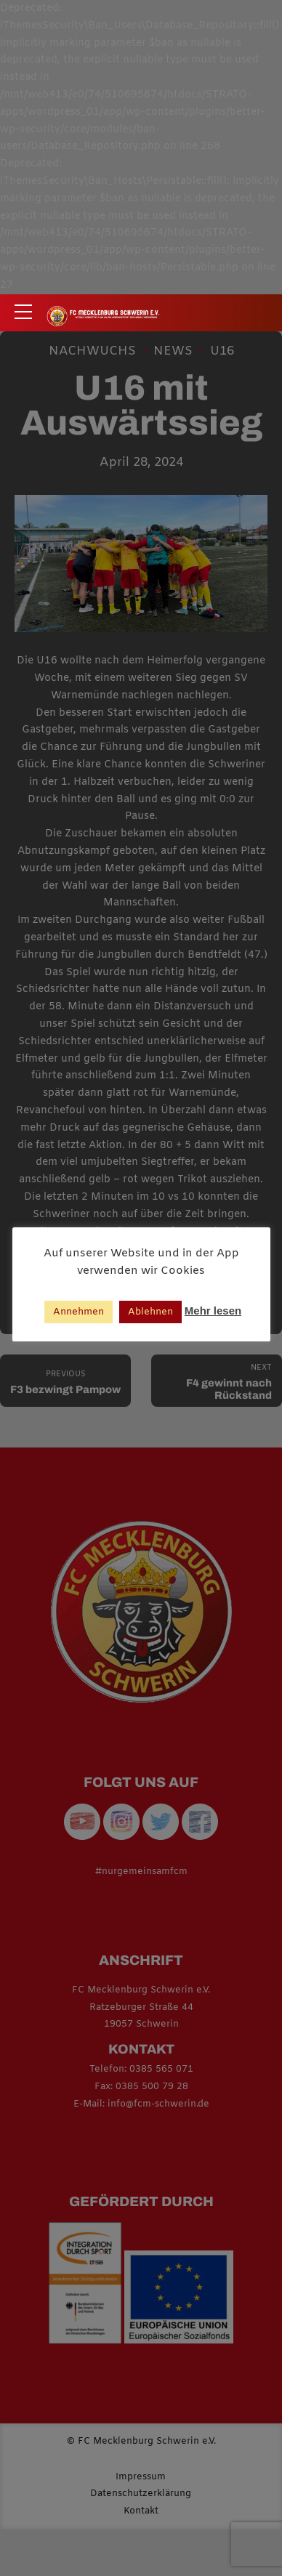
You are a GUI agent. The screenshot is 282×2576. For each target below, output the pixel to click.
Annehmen (78, 1312)
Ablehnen (150, 1312)
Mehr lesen (213, 1310)
